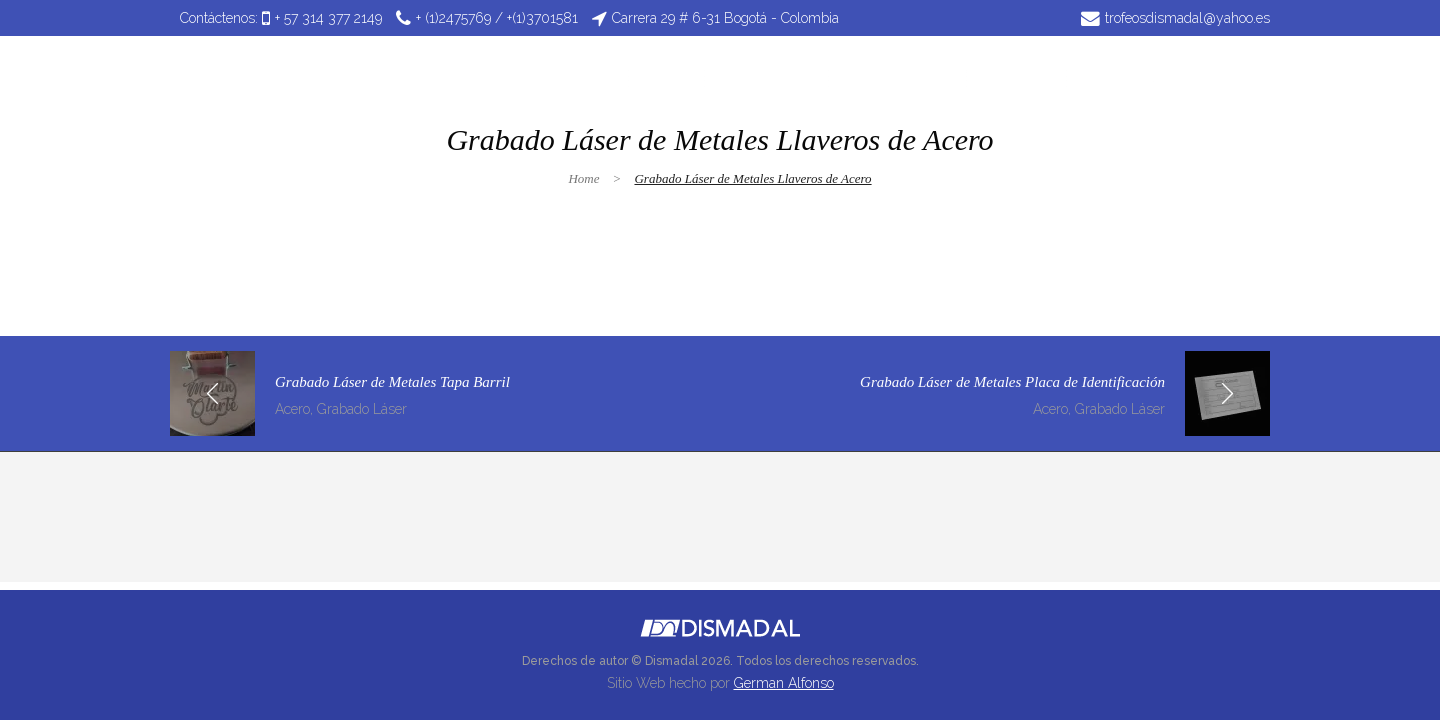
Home (583, 178)
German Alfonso (784, 683)
